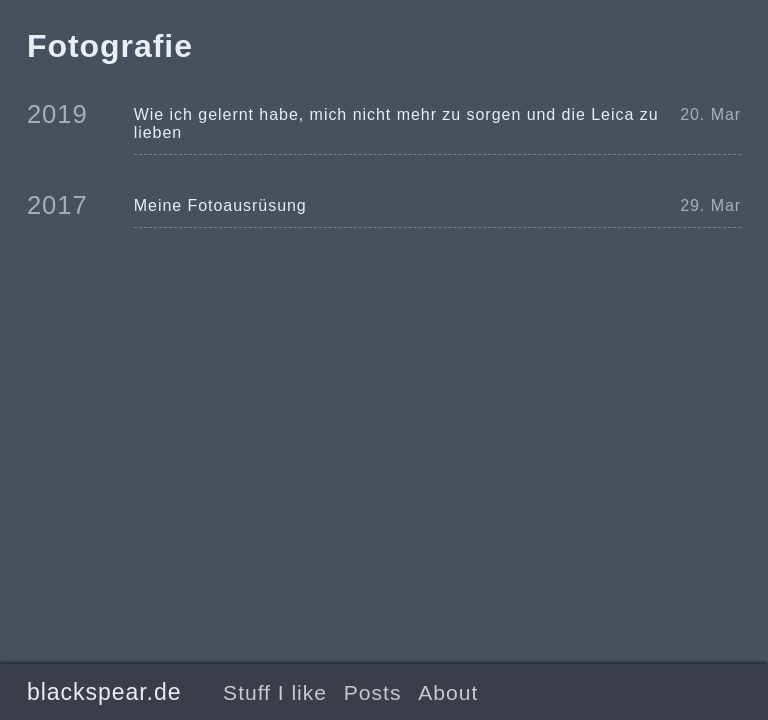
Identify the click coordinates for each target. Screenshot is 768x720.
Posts (373, 692)
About (448, 692)
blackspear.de (104, 692)
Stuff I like (275, 692)
